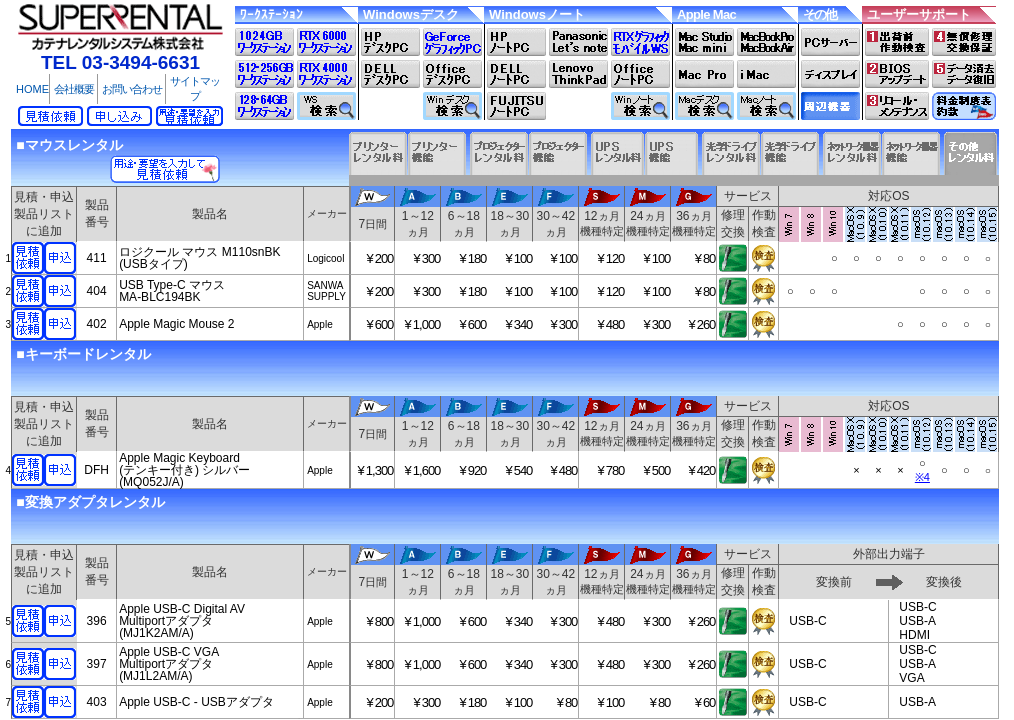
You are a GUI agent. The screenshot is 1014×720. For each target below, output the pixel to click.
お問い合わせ (132, 89)
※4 (922, 477)
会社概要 (74, 89)
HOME (32, 89)
